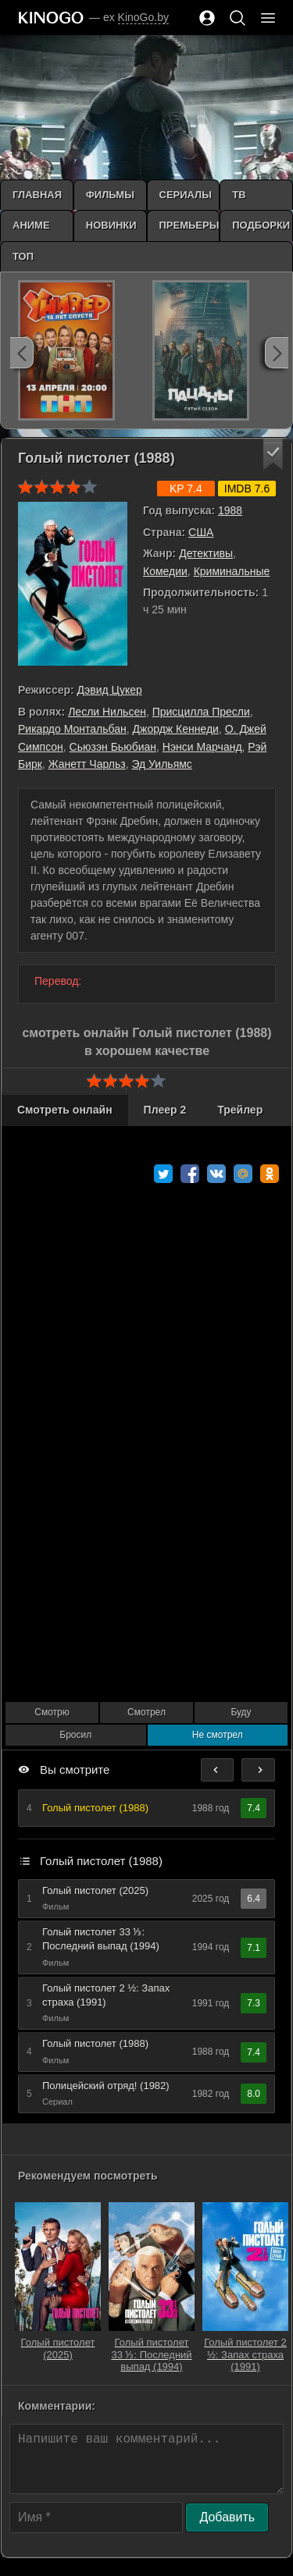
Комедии (165, 571)
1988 (230, 510)
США (200, 532)
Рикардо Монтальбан (72, 729)
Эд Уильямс (161, 764)
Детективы (206, 553)
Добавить (227, 2517)
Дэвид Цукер (109, 690)
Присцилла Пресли (201, 711)
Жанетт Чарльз (87, 764)
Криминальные (232, 571)
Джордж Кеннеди (176, 729)
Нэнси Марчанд (202, 747)
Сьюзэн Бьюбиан (113, 747)
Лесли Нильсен (107, 711)
